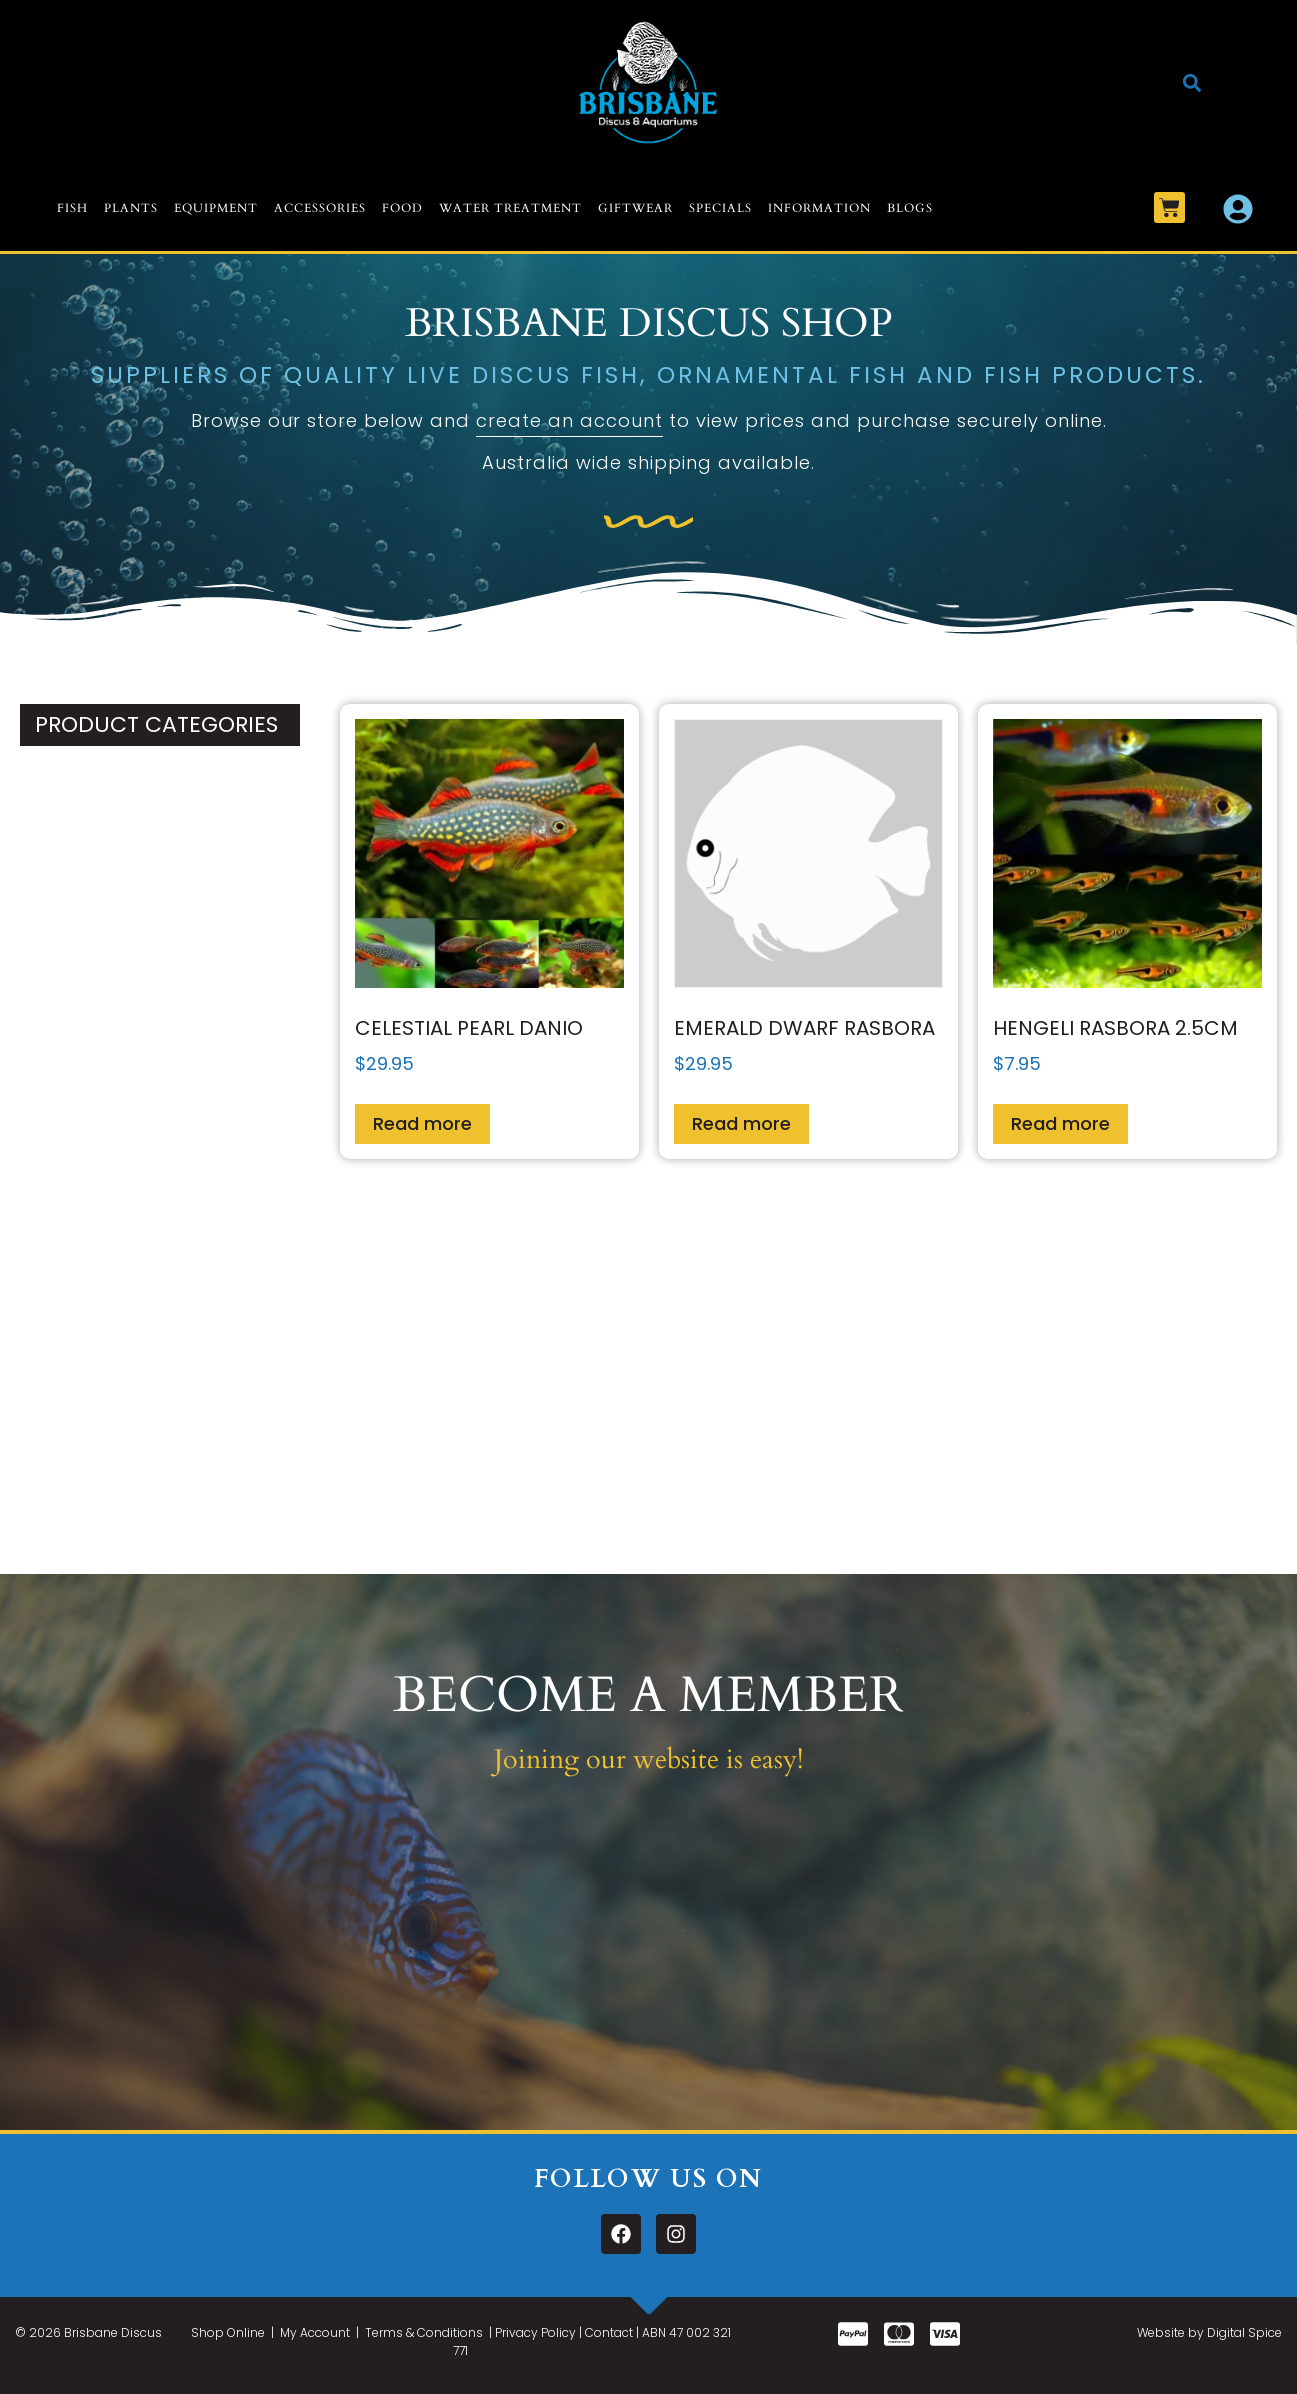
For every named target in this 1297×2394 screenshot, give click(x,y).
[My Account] (1238, 209)
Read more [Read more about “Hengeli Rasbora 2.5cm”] (1060, 1123)
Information (819, 208)
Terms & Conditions (424, 2332)
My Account (315, 2332)
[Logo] (648, 82)
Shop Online (228, 2332)
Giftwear (635, 208)
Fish (72, 208)
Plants (131, 208)
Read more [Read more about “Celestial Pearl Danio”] (422, 1123)
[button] (1192, 82)
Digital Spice (1244, 2332)
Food (402, 208)
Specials (720, 208)
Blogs (910, 208)
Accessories (320, 208)
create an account (569, 420)
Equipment (216, 208)
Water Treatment (510, 208)
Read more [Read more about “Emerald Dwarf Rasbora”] (741, 1123)
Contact (609, 2332)
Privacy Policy (535, 2332)
